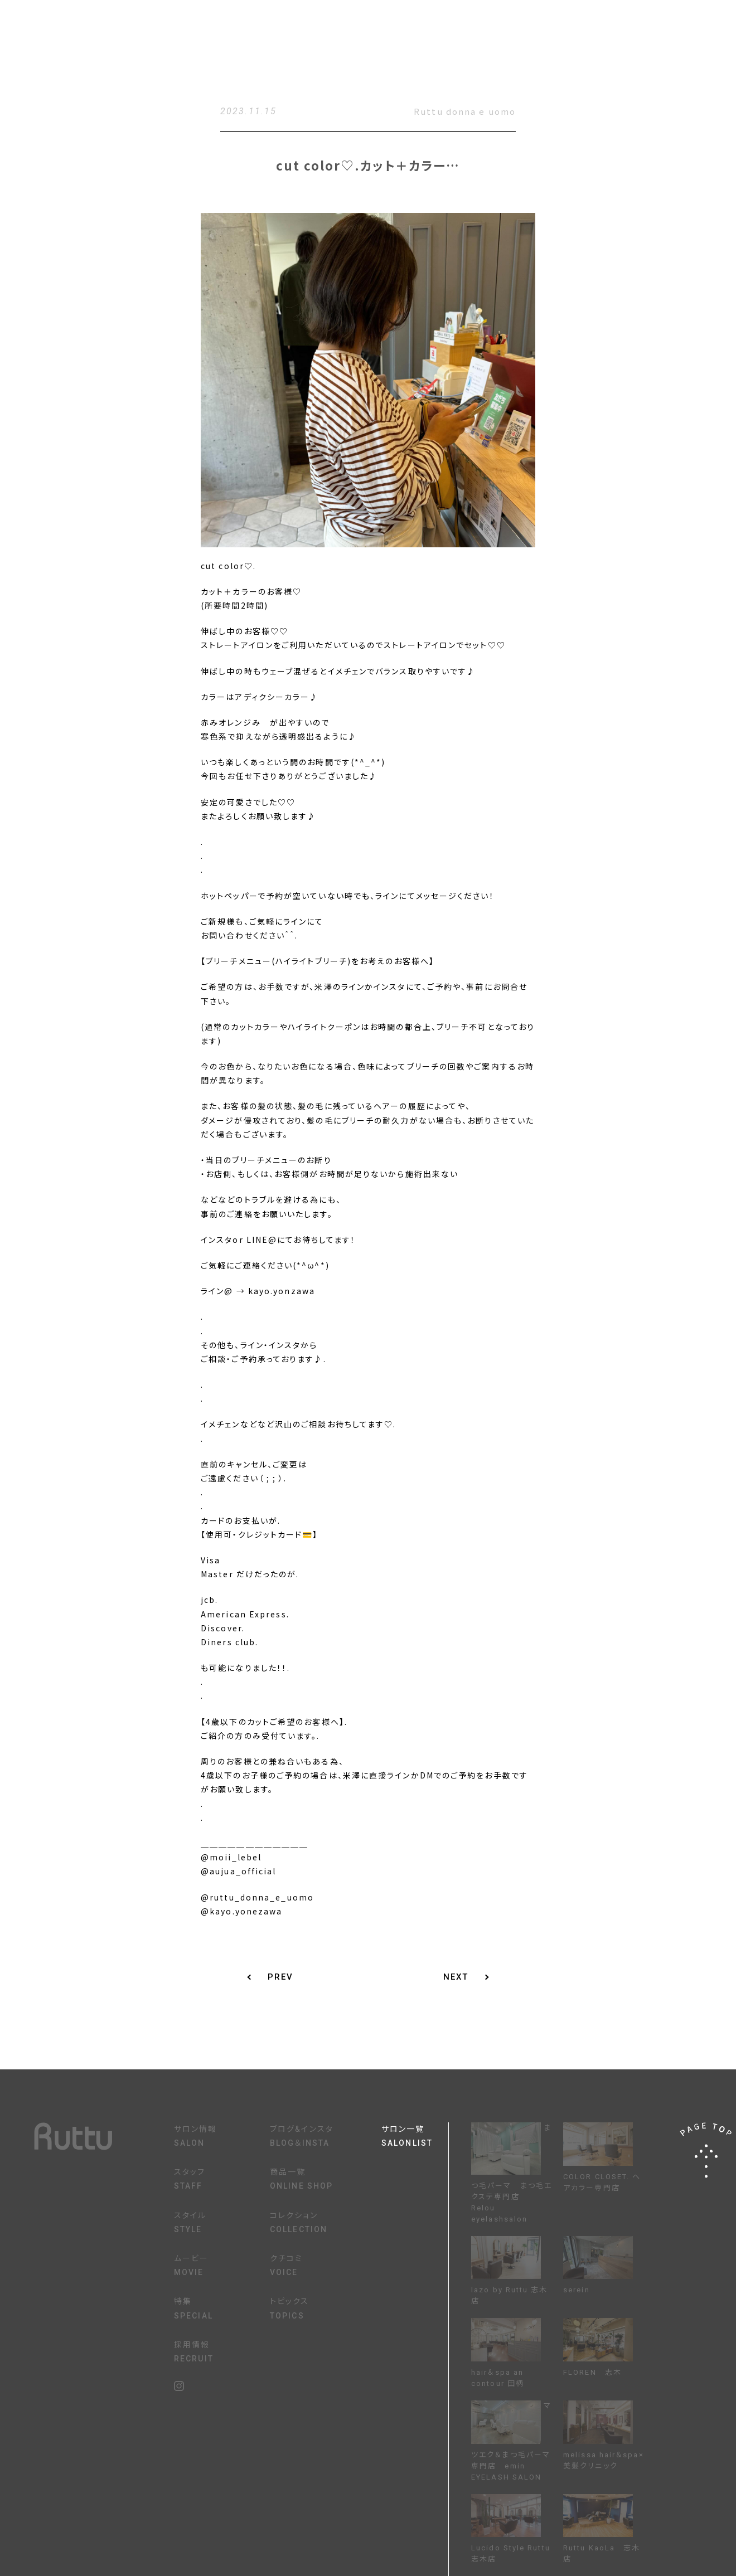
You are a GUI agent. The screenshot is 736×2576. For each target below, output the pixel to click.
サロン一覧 (414, 2137)
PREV (280, 1977)
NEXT (455, 1977)
